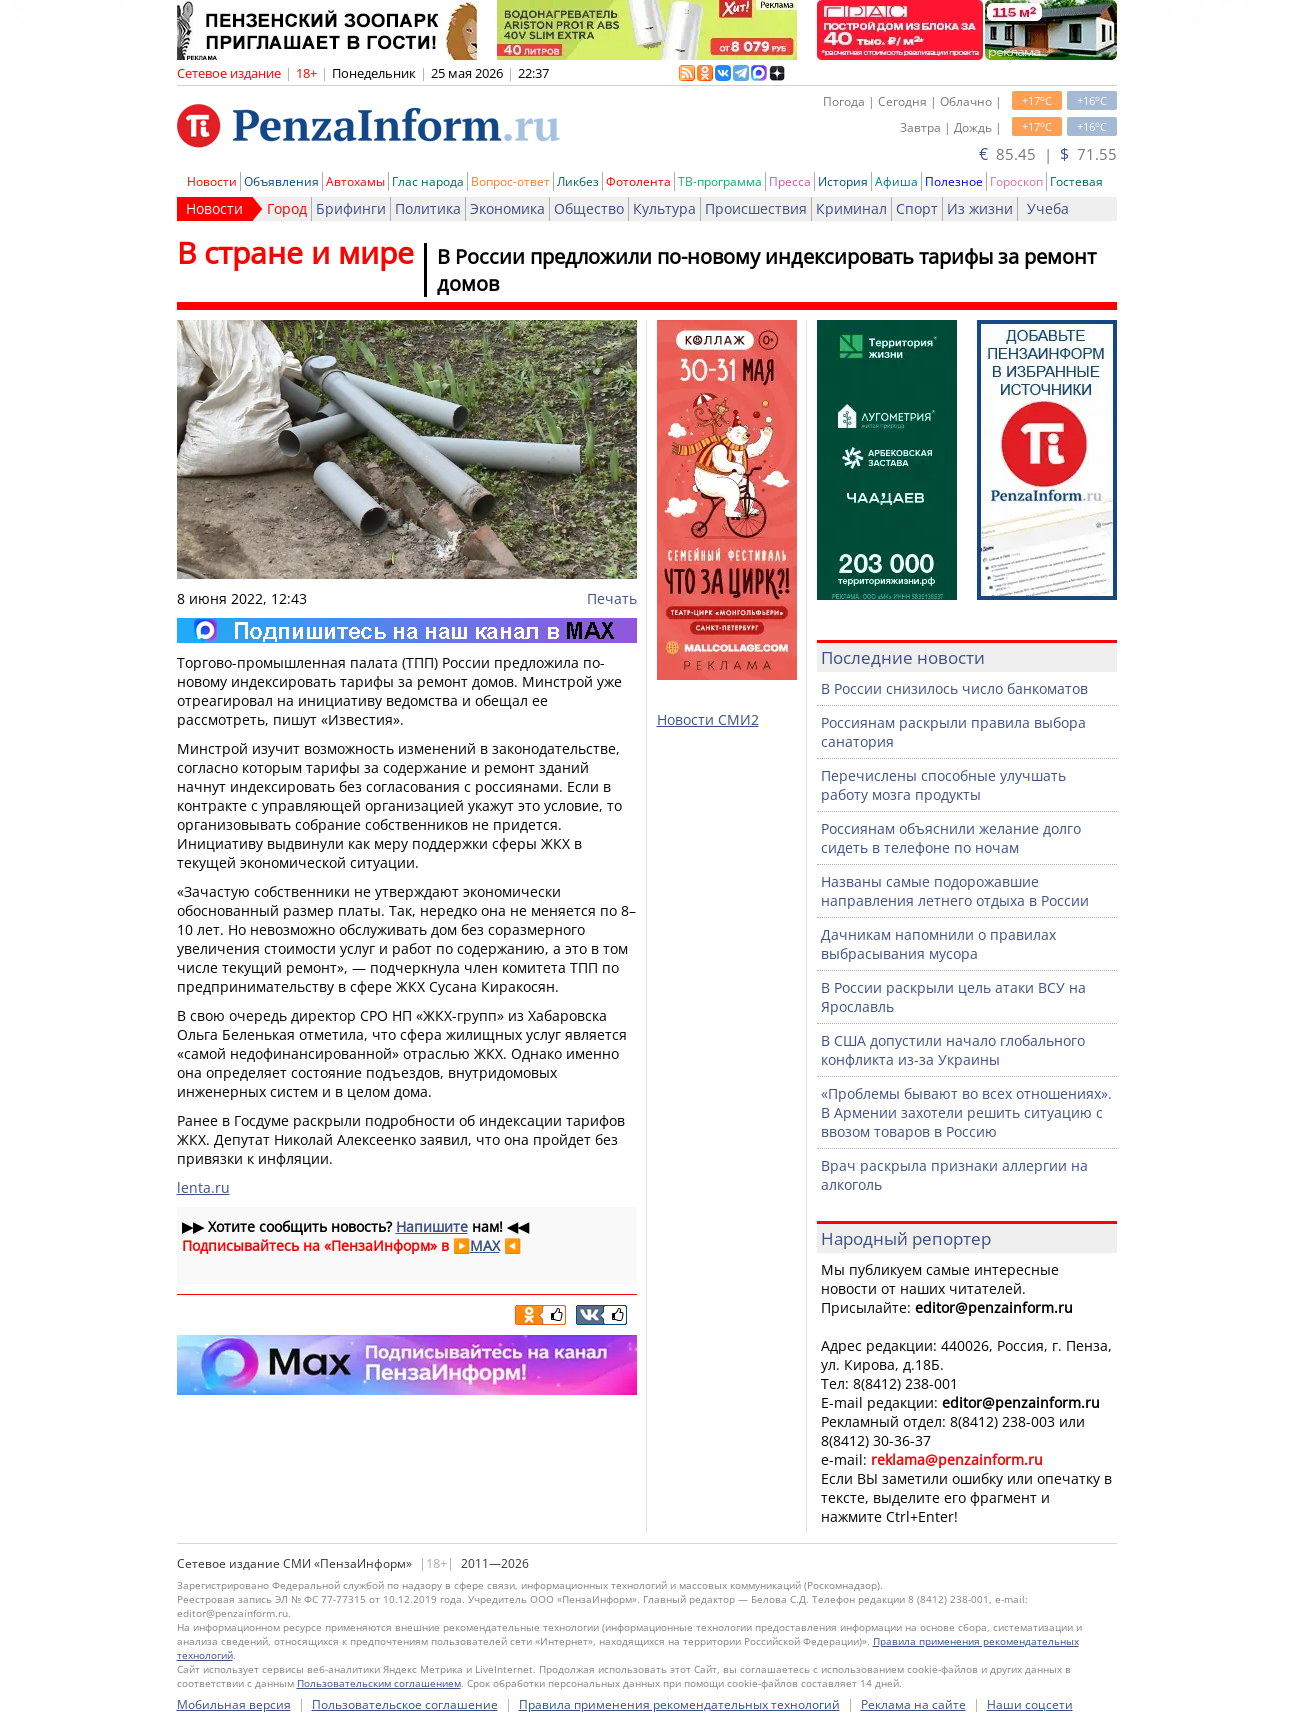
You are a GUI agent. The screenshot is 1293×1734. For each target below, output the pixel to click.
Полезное (954, 181)
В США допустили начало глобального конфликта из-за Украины (953, 1050)
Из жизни (980, 208)
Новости (212, 181)
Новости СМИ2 (708, 719)
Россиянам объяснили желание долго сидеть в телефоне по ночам (951, 838)
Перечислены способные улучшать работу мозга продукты (943, 785)
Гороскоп (1016, 181)
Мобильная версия (234, 1704)
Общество (589, 208)
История (843, 181)
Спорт (917, 208)
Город (287, 208)
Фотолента (638, 181)
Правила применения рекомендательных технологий (679, 1704)
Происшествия (756, 208)
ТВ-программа (720, 181)
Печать (612, 598)
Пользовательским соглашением (379, 1683)
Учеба (1048, 208)
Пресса (790, 181)
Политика (428, 208)
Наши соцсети (1030, 1704)
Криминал (851, 208)
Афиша (896, 181)
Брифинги (351, 208)
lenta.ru (203, 1187)
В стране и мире (295, 252)
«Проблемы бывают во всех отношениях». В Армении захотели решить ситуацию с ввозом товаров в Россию (966, 1112)
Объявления (281, 181)
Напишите (432, 1226)
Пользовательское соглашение (405, 1704)
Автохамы (355, 181)
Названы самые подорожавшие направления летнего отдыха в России (955, 891)
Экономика (507, 208)
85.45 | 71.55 (1048, 154)
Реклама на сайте (913, 1704)
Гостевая (1076, 181)
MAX (485, 1245)
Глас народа (428, 181)
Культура (664, 208)
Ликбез (578, 181)
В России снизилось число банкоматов (954, 688)
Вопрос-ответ (510, 181)
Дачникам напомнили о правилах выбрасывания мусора (938, 944)
